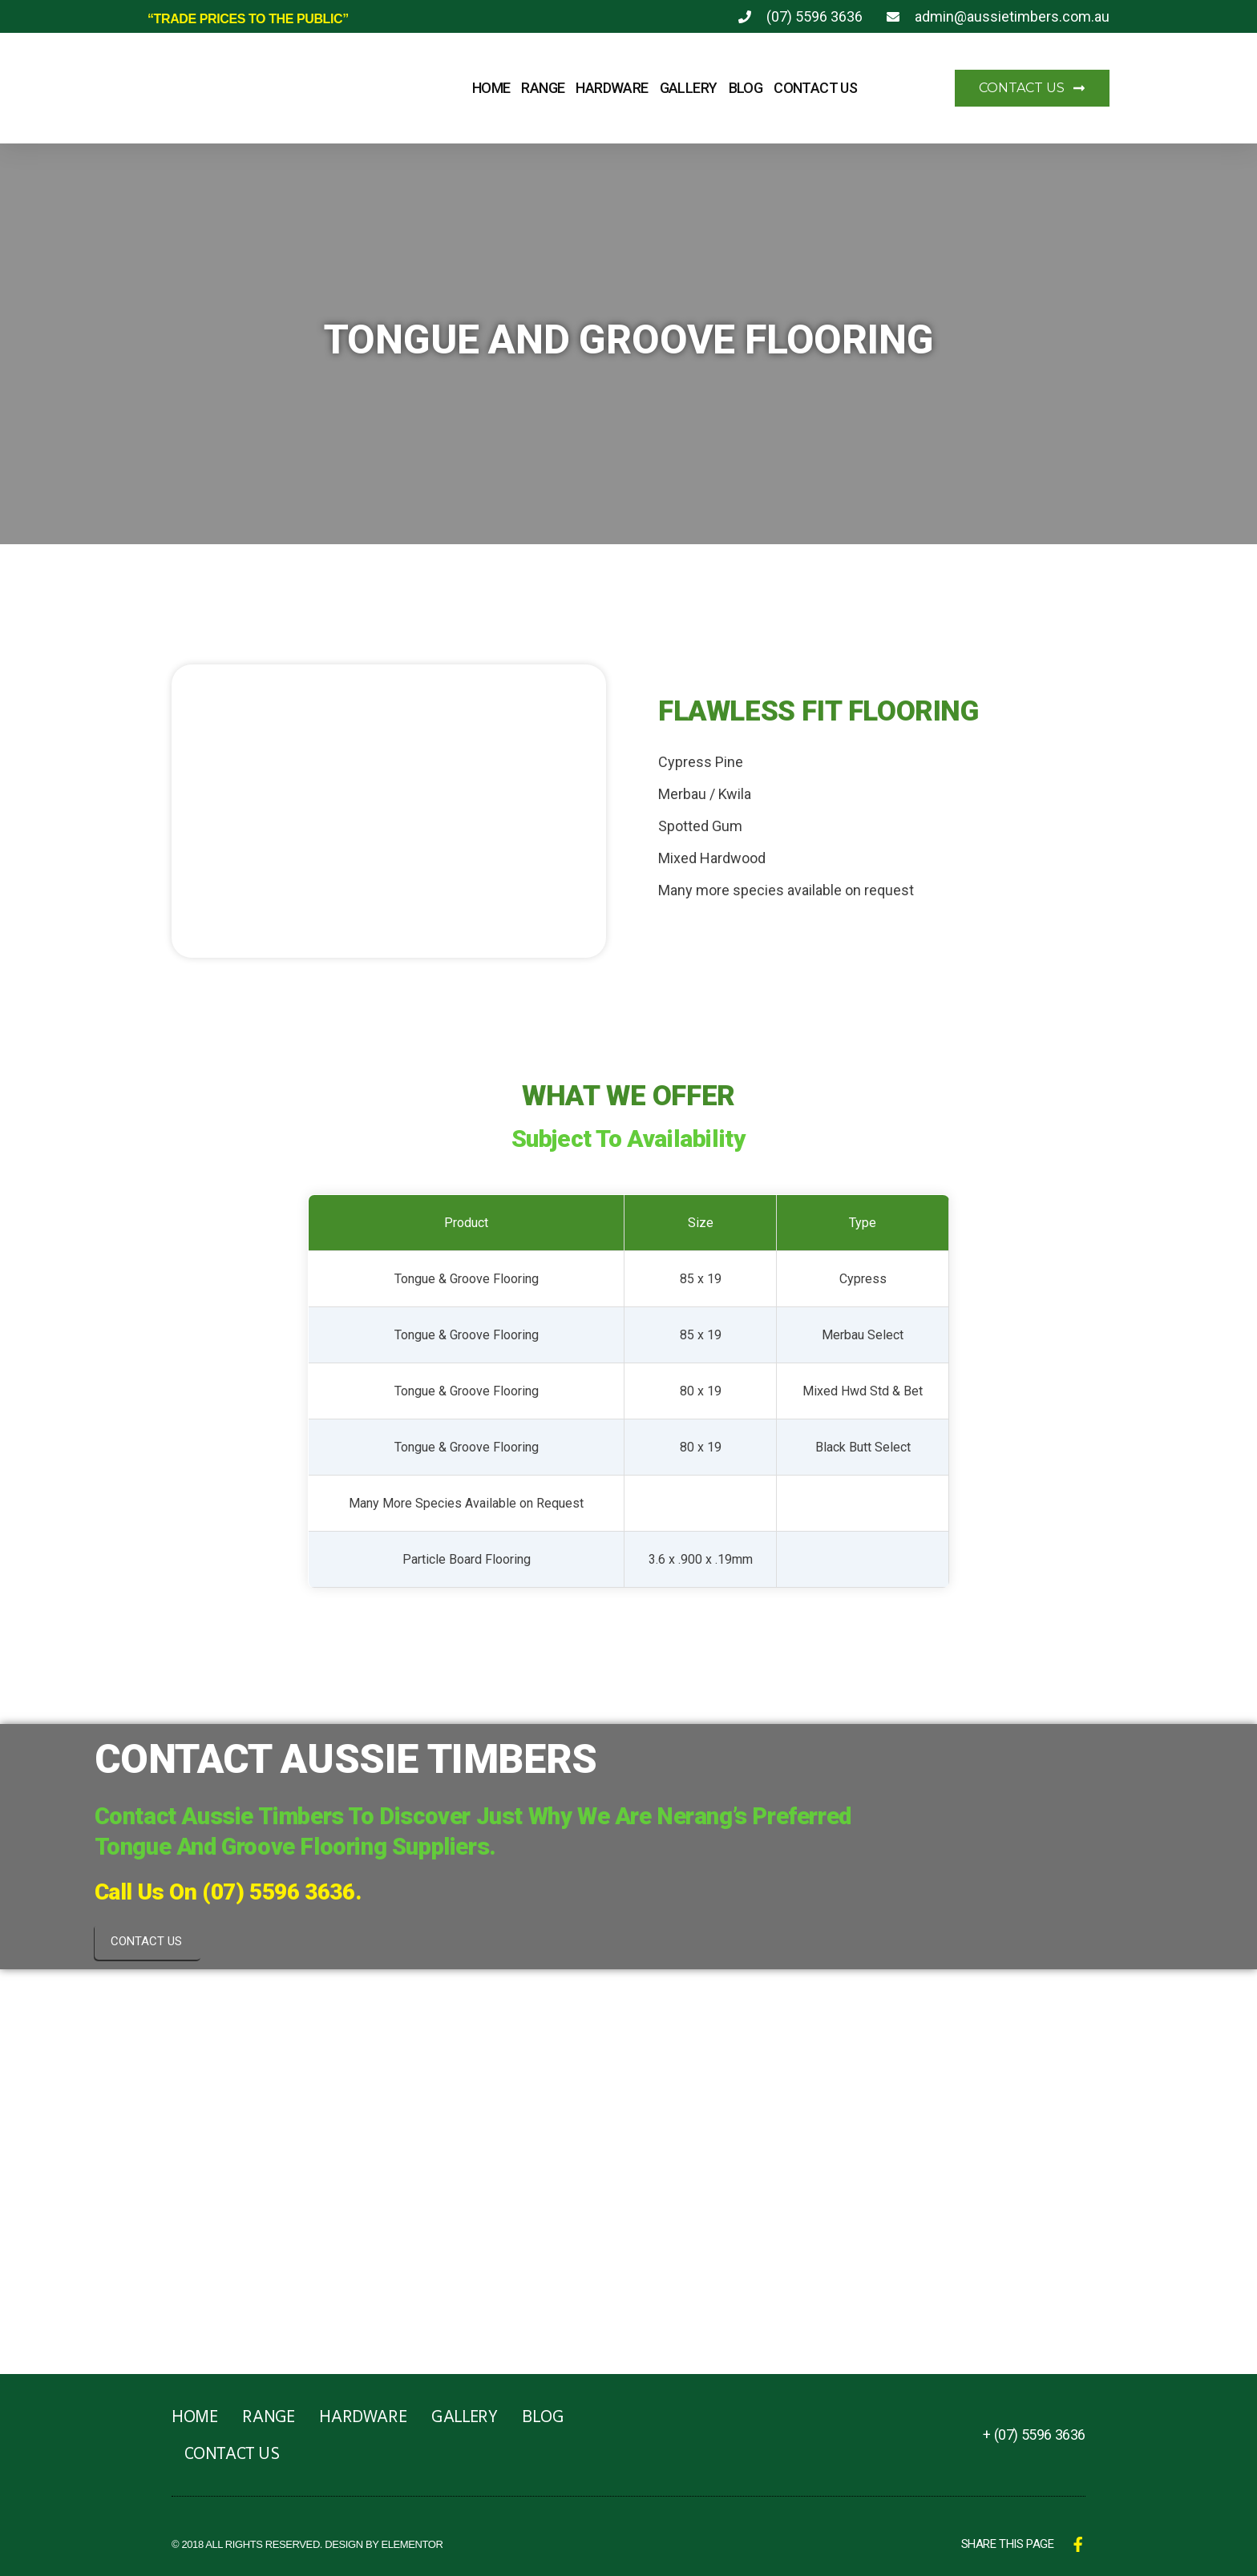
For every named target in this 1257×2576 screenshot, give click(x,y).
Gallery (688, 87)
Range (542, 87)
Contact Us (815, 87)
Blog (746, 87)
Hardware (612, 87)
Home (491, 87)
